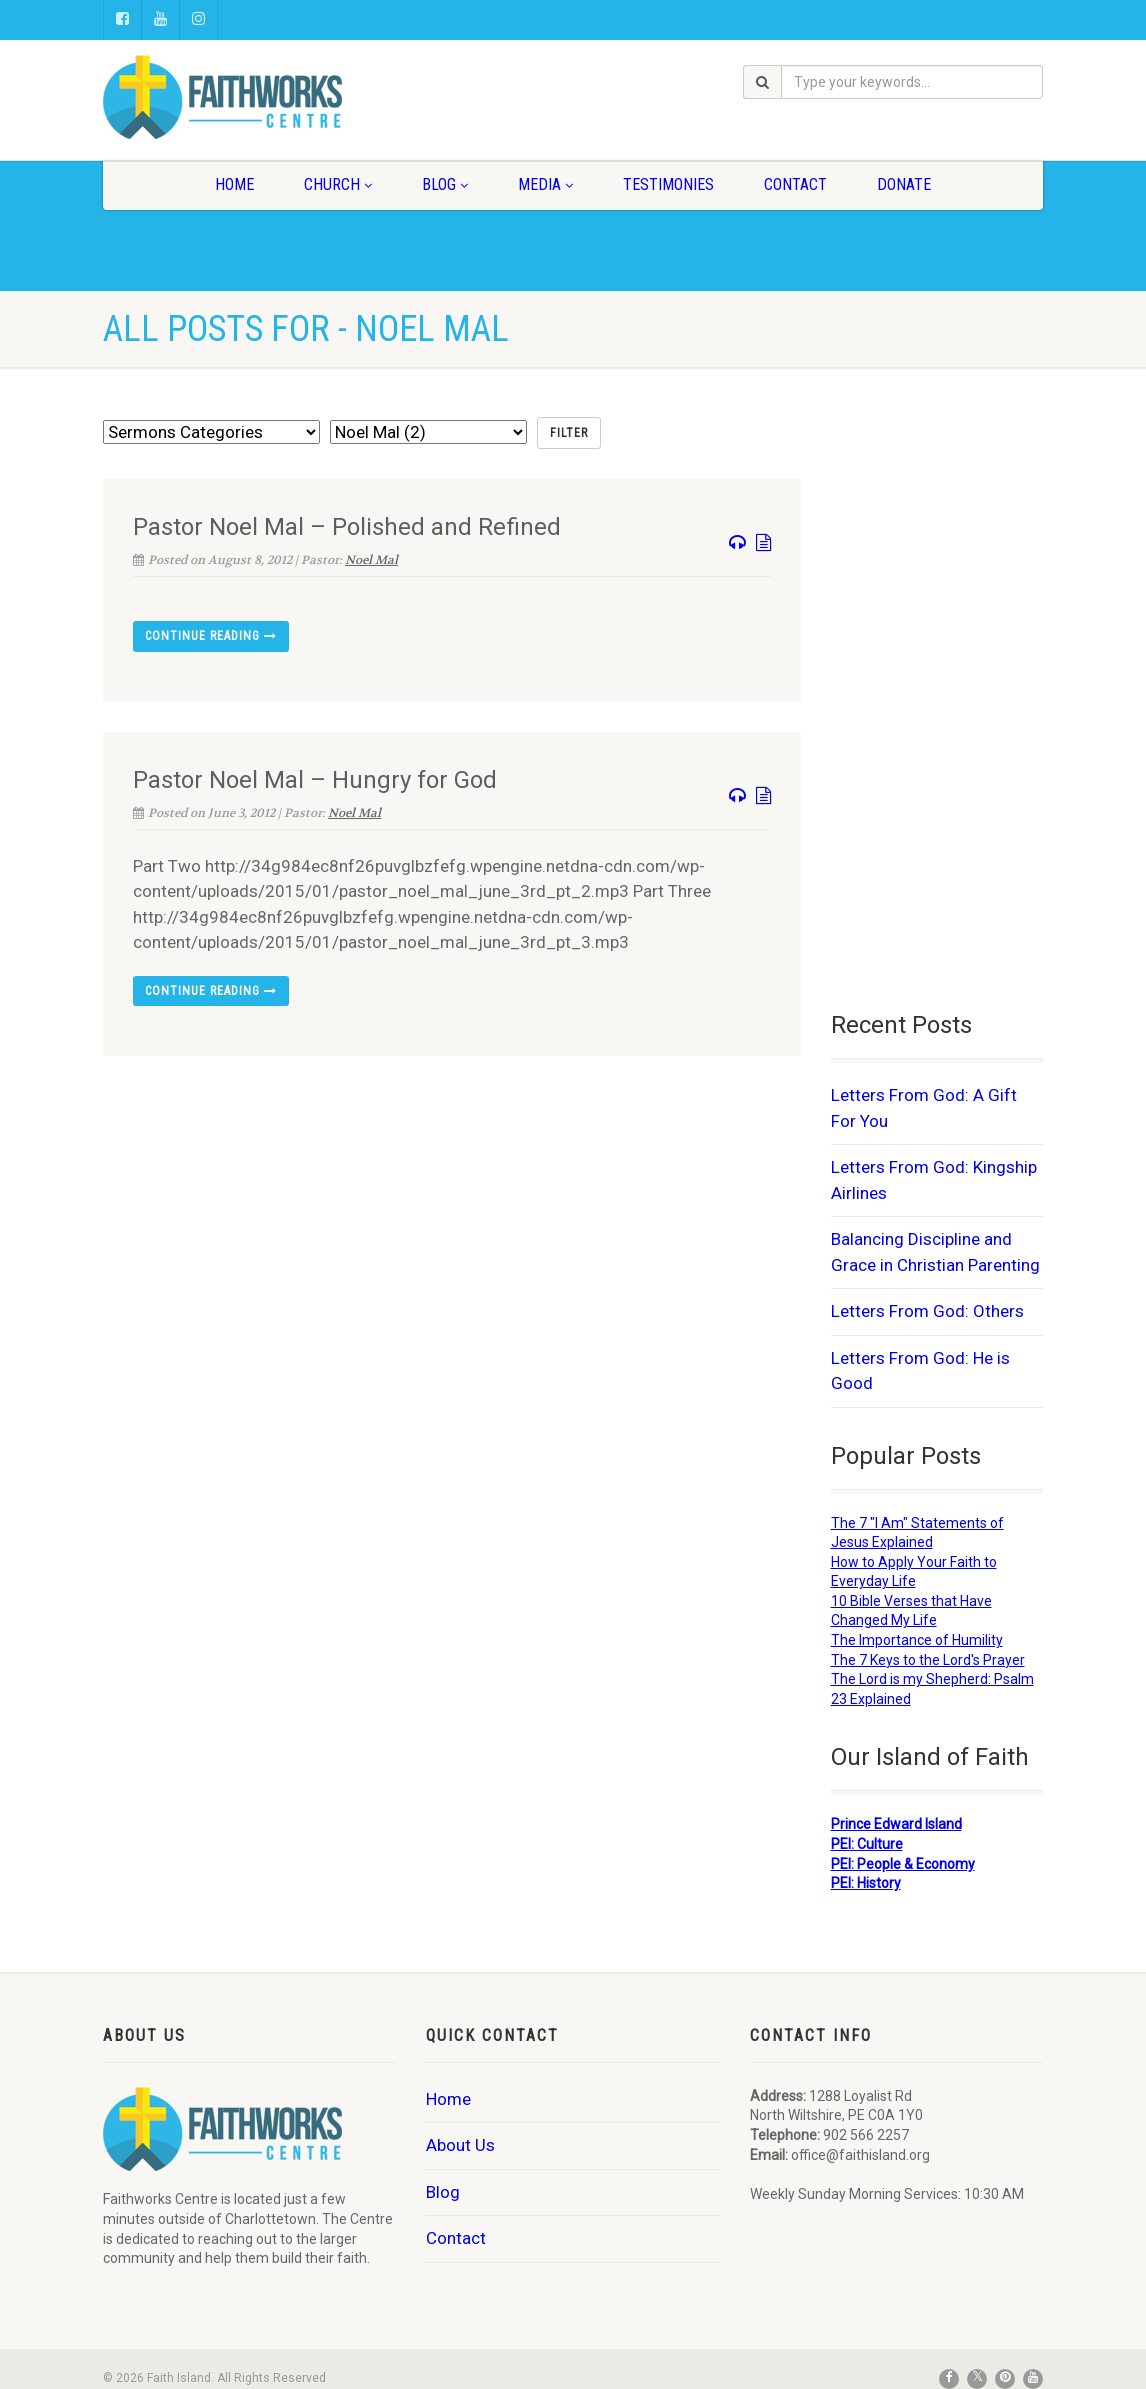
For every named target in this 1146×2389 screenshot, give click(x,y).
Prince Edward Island (896, 1824)
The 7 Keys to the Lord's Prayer (928, 1660)
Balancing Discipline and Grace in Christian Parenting (935, 1252)
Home (234, 184)
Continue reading (211, 636)
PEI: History (866, 1883)
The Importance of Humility (917, 1640)
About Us (460, 2145)
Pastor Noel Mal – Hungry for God (315, 780)
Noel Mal (371, 560)
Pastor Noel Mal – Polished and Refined (347, 527)
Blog (445, 184)
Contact (795, 184)
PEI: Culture (867, 1844)
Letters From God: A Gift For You (924, 1108)
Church (338, 184)
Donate (904, 184)
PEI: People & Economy (903, 1864)
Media (545, 184)
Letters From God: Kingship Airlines (934, 1180)
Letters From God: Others (927, 1311)
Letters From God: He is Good (920, 1371)
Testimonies (668, 184)
